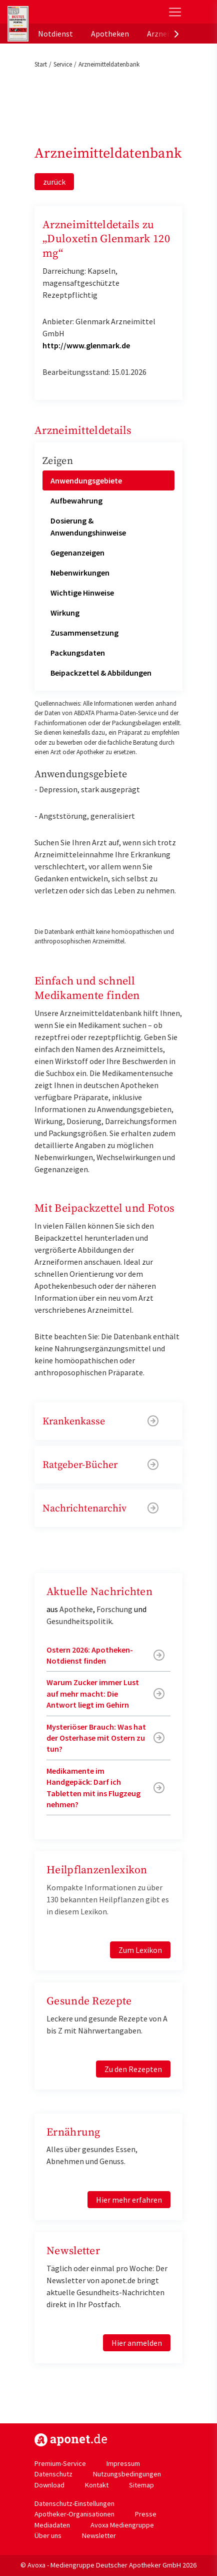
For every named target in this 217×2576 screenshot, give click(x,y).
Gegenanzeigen (77, 553)
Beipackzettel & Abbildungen (101, 673)
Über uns (48, 2535)
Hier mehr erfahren (129, 2200)
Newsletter (99, 2535)
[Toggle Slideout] (175, 12)
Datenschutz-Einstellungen (74, 2503)
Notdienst (55, 34)
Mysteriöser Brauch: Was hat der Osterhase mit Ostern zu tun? (96, 1738)
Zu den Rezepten (133, 2069)
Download (49, 2484)
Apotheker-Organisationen (74, 2513)
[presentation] (176, 34)
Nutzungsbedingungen (127, 2473)
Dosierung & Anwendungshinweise (88, 527)
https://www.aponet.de (70, 2439)
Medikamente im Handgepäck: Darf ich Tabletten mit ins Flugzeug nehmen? (93, 1787)
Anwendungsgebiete (86, 480)
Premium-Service (60, 2463)
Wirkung (65, 613)
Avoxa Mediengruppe (122, 2524)
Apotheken (110, 34)
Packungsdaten (77, 653)
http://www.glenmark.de (86, 345)
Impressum (123, 2463)
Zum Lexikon (140, 1950)
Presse (145, 2513)
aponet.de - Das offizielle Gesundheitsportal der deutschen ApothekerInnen (75, 12)
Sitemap (141, 2484)
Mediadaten (52, 2524)
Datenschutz (53, 2473)
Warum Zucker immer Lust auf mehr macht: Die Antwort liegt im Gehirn (92, 1693)
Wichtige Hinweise (82, 593)
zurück (54, 182)
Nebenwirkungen (80, 573)
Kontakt (96, 2484)
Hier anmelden (137, 2343)
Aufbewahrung (76, 500)
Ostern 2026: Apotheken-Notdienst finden (89, 1655)
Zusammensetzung (84, 633)
